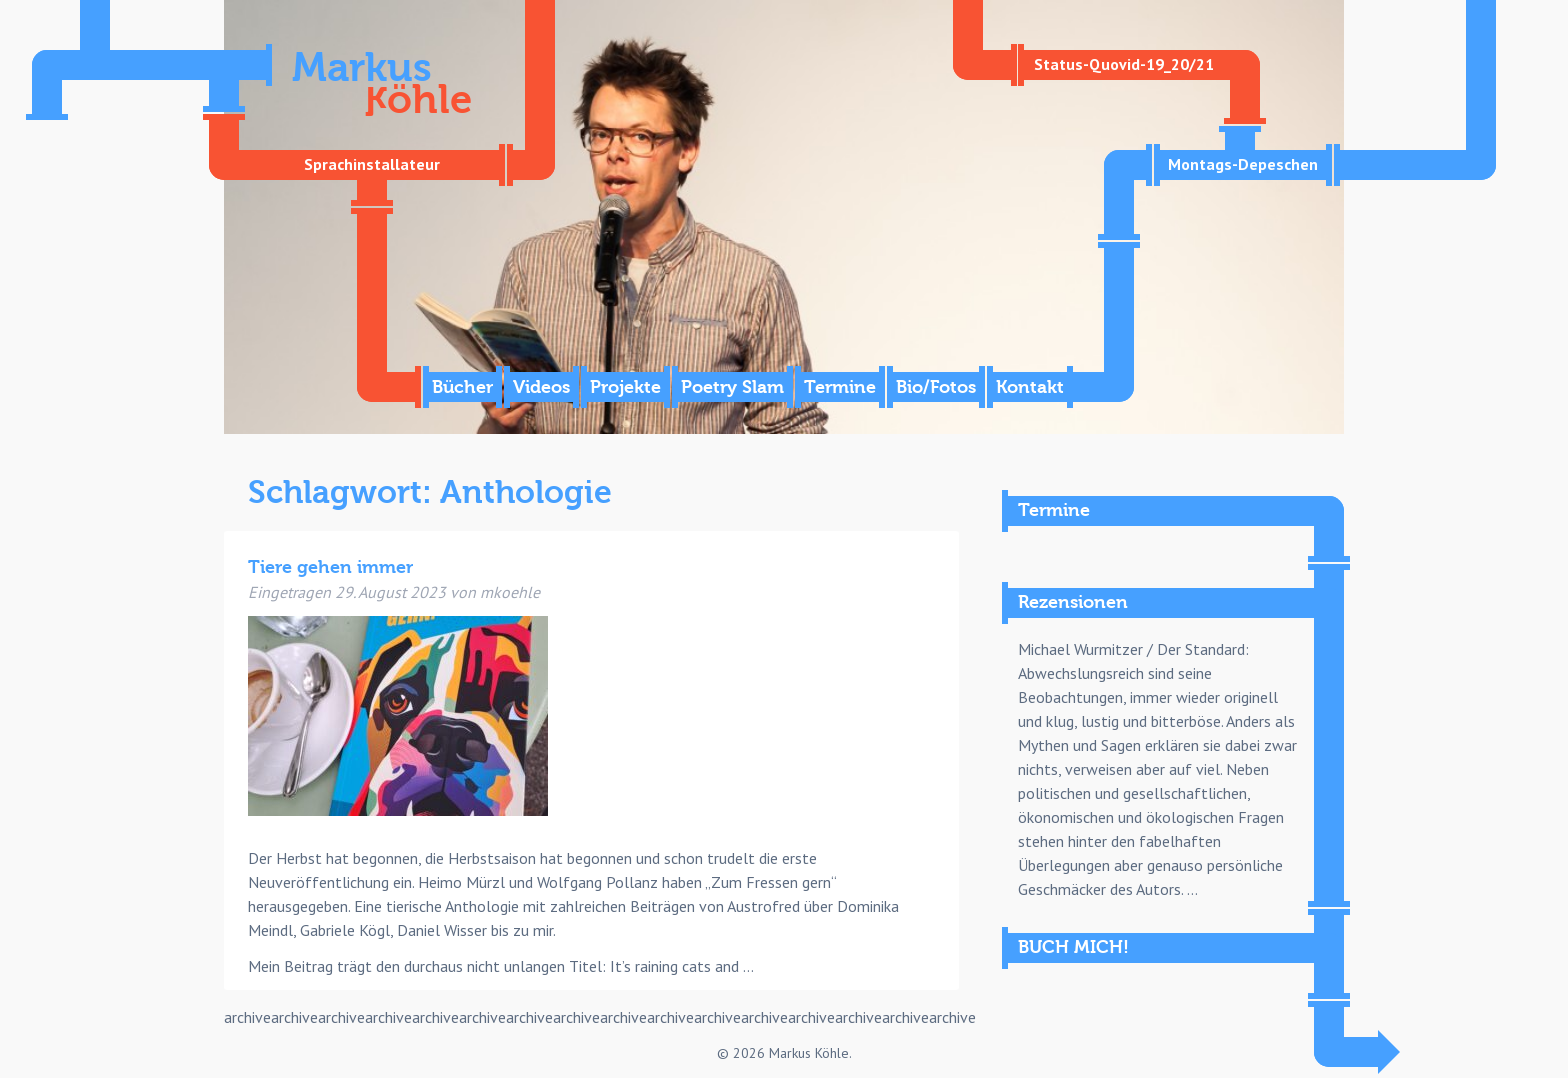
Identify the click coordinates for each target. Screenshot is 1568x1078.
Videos (541, 387)
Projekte (625, 387)
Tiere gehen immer (330, 567)
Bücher (462, 387)
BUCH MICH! (1073, 947)
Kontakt (1030, 387)
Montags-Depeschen (1243, 164)
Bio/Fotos (936, 387)
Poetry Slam (732, 387)
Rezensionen (1073, 602)
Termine (840, 387)
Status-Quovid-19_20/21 (1124, 64)
